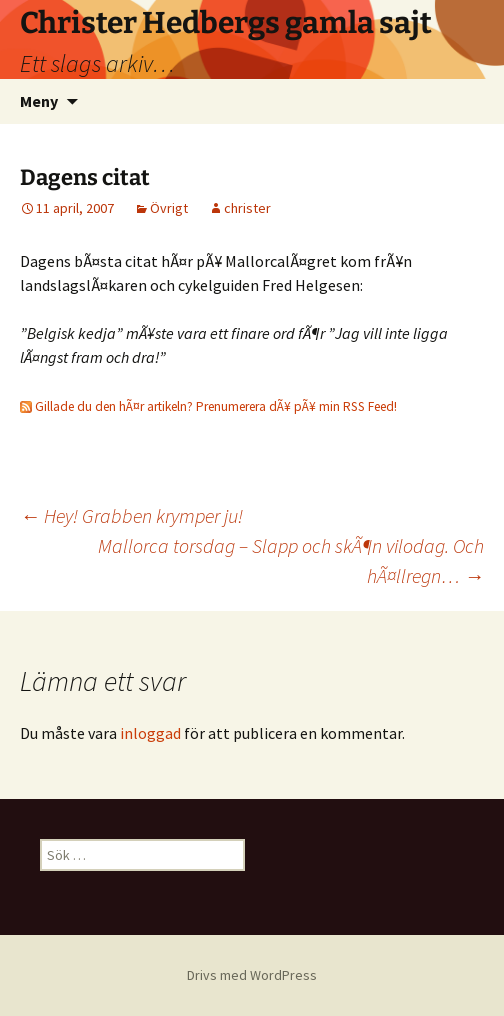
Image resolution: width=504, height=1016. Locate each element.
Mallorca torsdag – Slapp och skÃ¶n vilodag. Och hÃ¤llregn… (291, 560)
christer (247, 208)
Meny (39, 101)
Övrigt (169, 208)
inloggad (150, 733)
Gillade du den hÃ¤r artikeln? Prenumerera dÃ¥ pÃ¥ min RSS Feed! (208, 406)
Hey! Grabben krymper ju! (131, 515)
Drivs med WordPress (252, 975)
